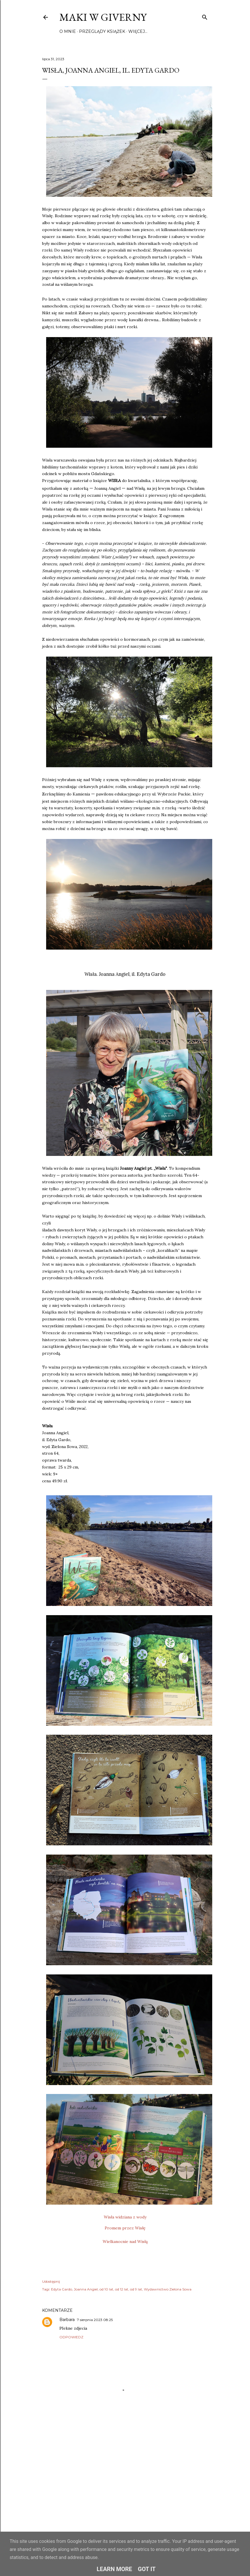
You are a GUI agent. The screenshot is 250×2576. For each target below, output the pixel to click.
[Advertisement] (125, 2476)
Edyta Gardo (61, 2289)
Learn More (114, 2569)
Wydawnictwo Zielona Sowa (167, 2289)
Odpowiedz (71, 2337)
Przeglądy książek (102, 31)
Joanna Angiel (86, 2289)
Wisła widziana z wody (125, 2217)
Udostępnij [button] (51, 2281)
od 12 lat (121, 2289)
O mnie (67, 31)
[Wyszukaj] (204, 16)
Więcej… (137, 31)
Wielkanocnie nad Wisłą (125, 2241)
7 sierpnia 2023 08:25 (95, 2320)
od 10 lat (106, 2289)
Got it (147, 2569)
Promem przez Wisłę (125, 2228)
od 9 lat (136, 2289)
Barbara (67, 2319)
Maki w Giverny (102, 17)
